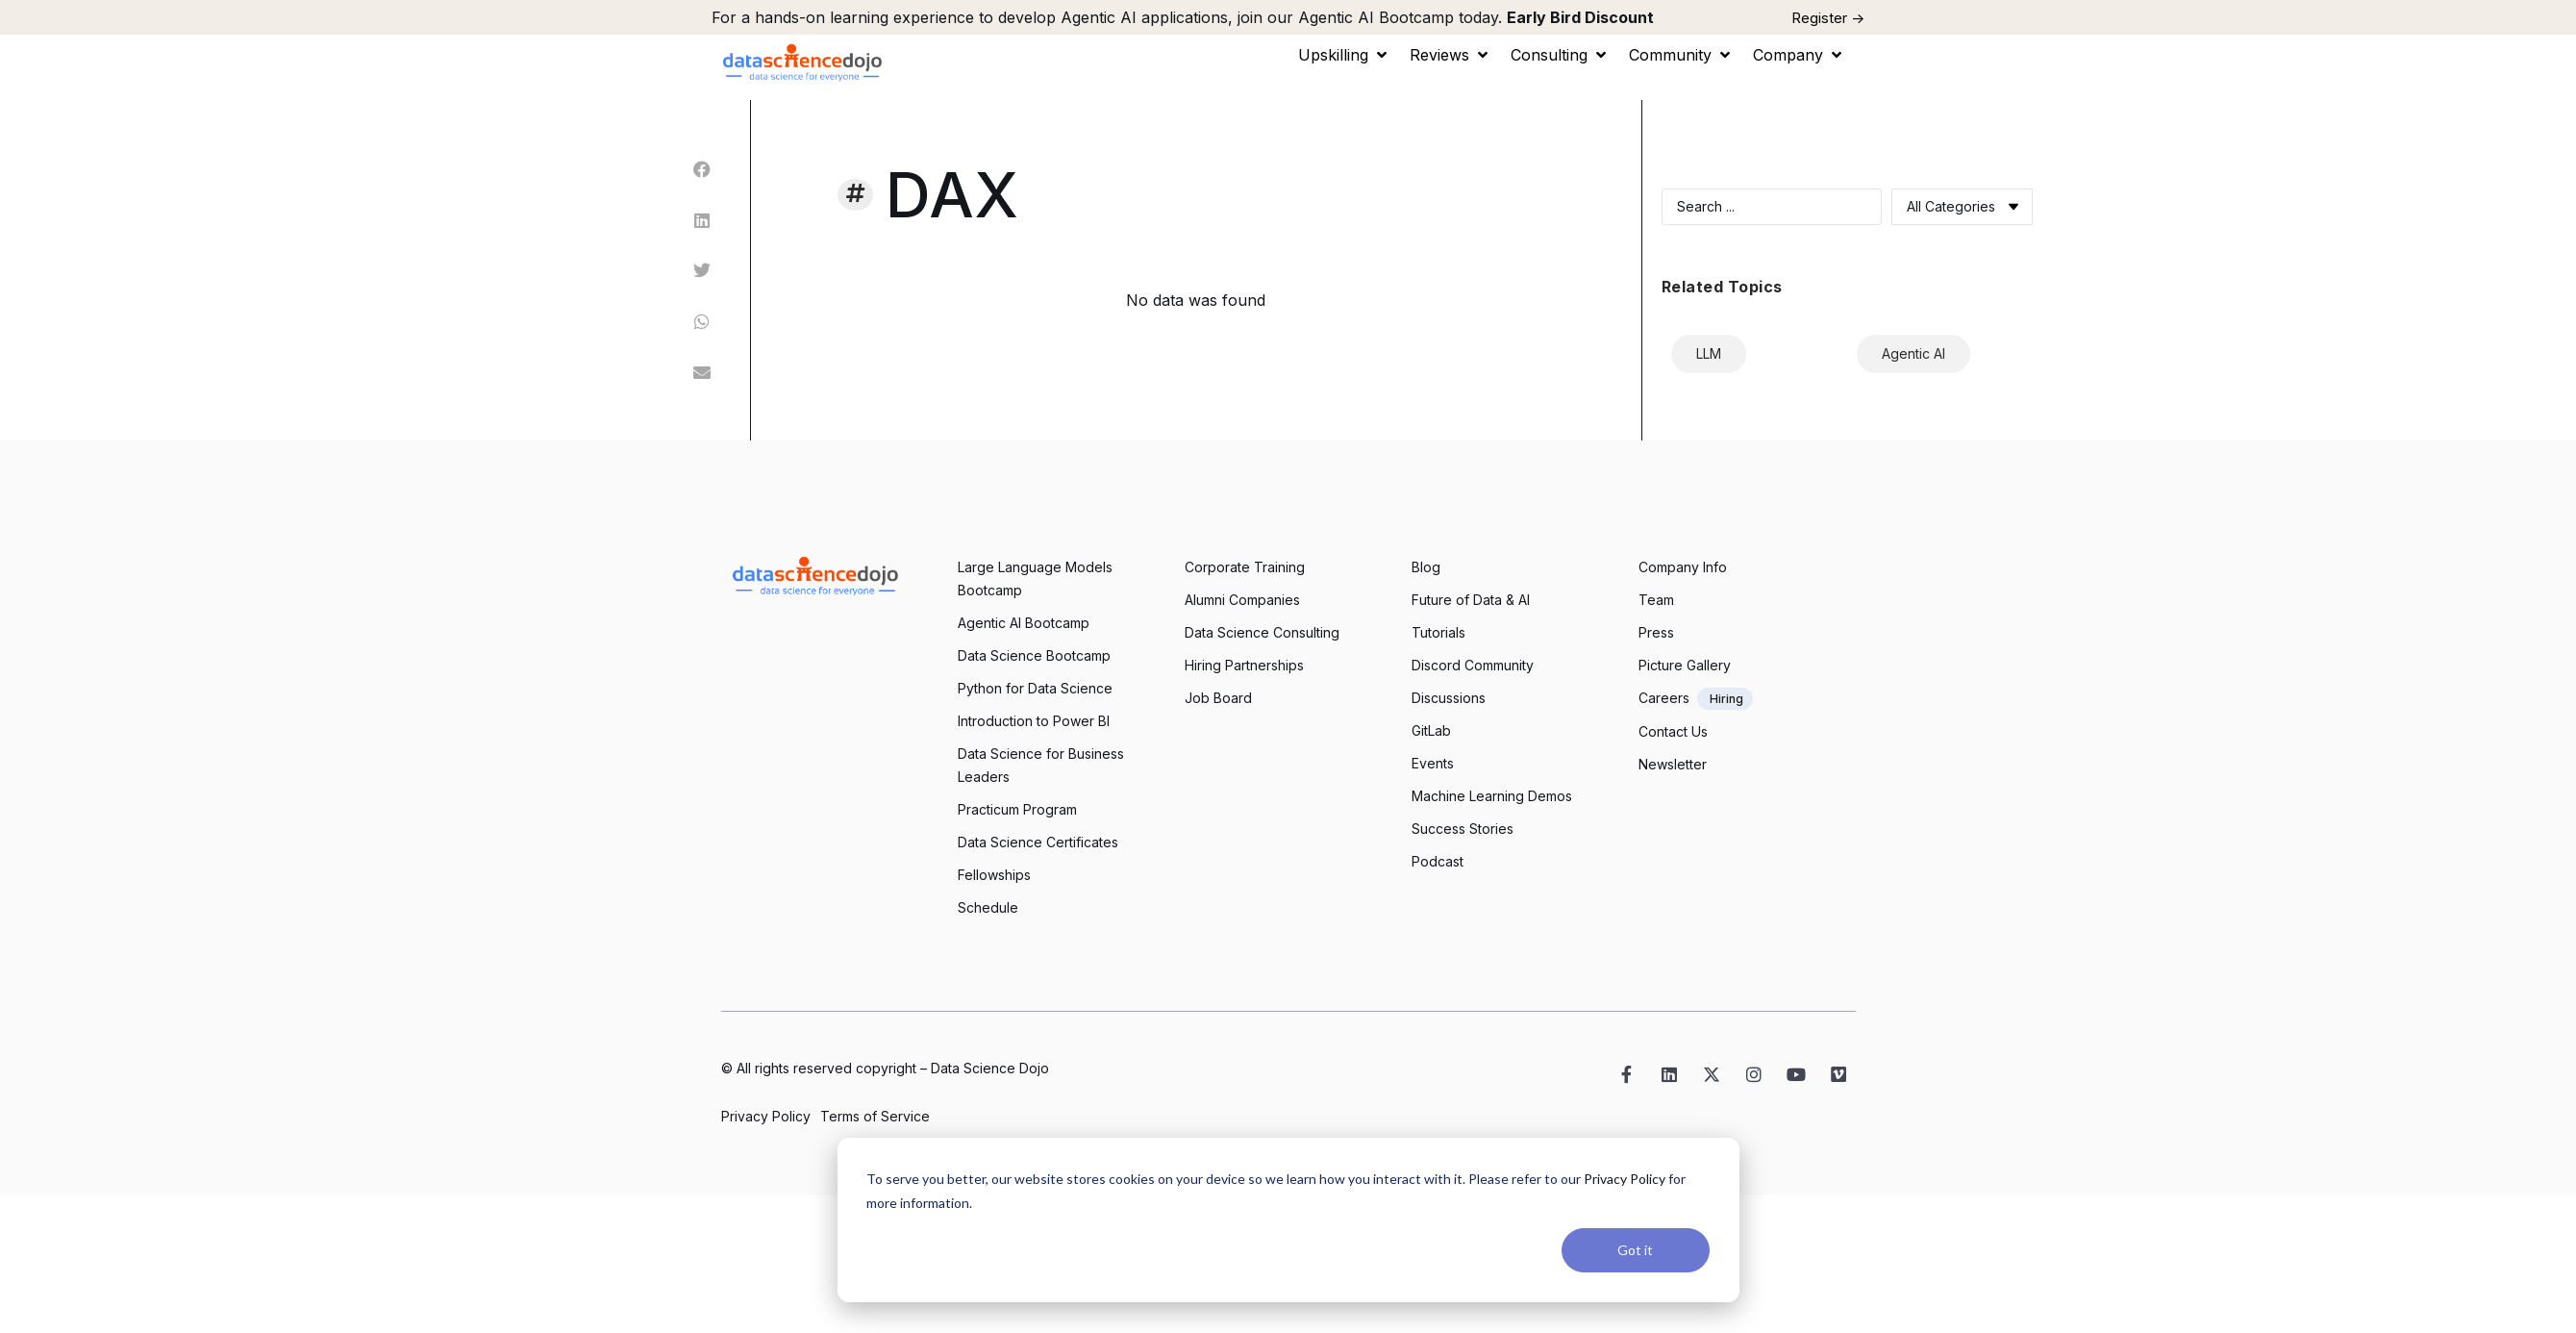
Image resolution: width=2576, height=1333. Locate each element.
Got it (1635, 1250)
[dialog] (1288, 1220)
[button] (1344, 54)
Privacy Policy (1624, 1178)
